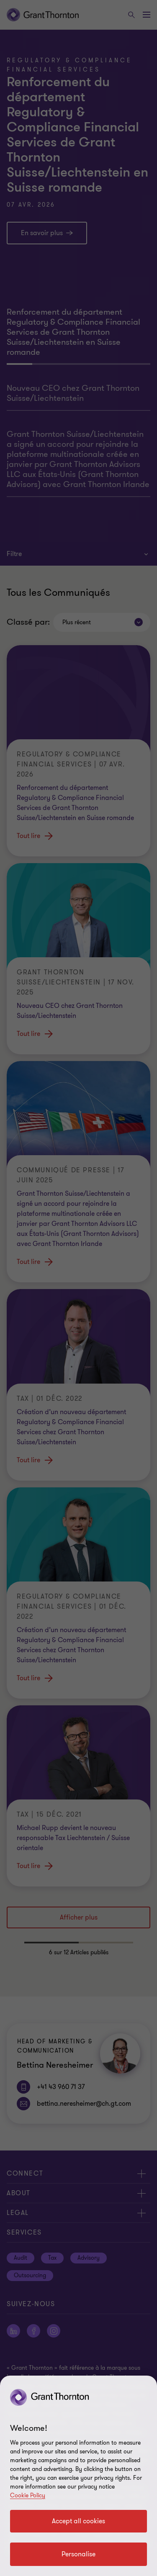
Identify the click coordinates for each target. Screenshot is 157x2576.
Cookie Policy (27, 2495)
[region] (78, 2476)
